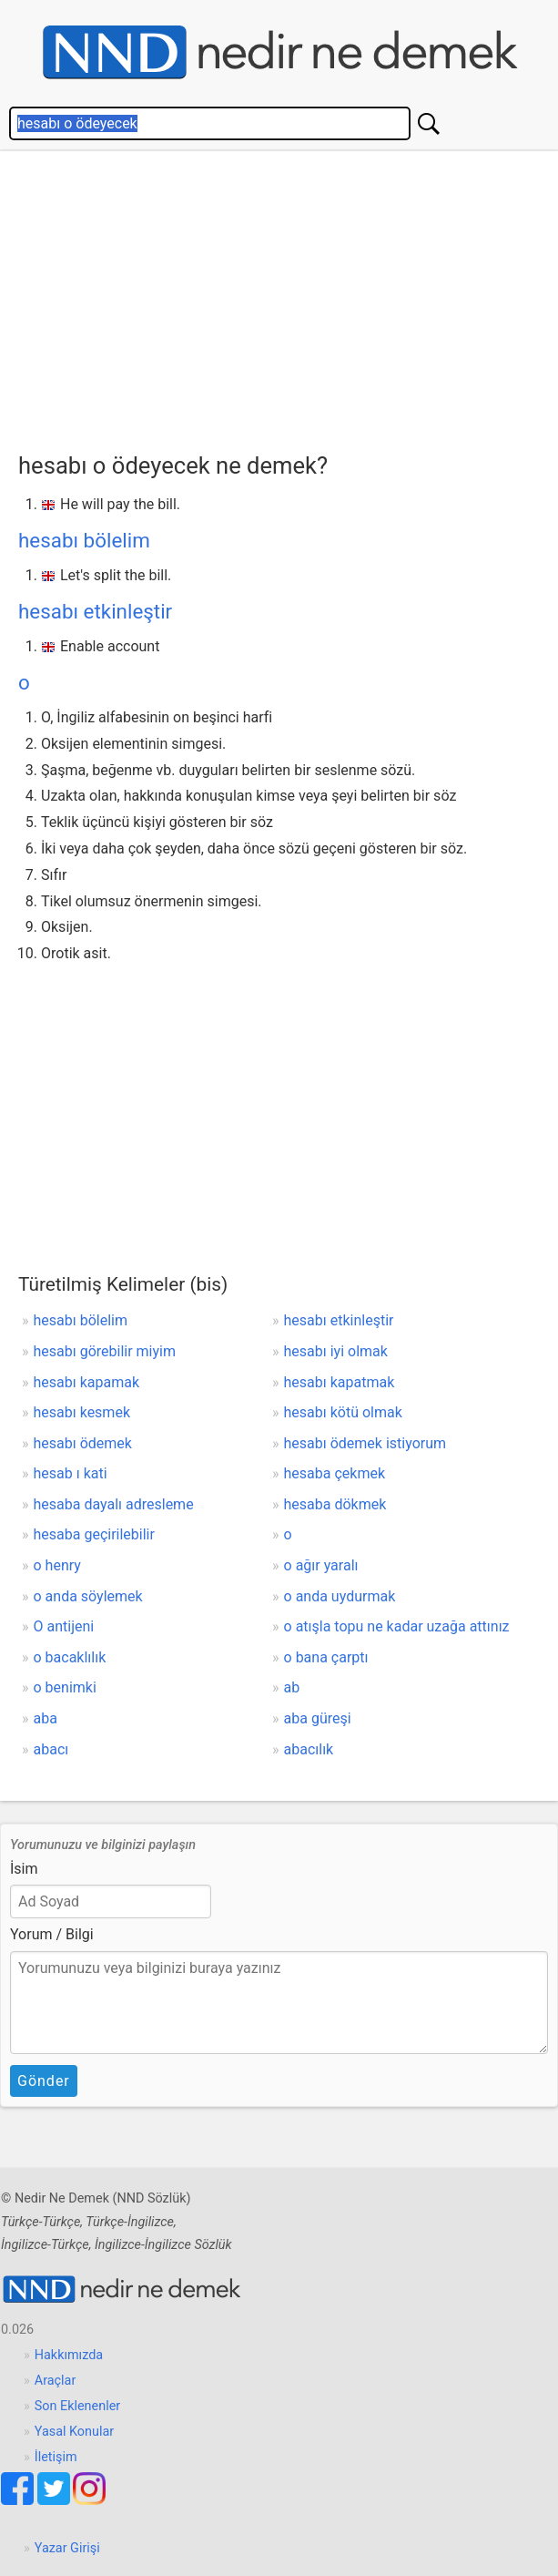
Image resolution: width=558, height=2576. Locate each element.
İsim (24, 1868)
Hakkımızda (69, 2355)
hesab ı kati (70, 1473)
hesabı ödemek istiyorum (365, 1443)
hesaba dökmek (335, 1504)
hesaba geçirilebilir (94, 1534)
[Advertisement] (288, 296)
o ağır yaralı (321, 1565)
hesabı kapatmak (339, 1382)
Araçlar (55, 2380)
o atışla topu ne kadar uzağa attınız (397, 1626)
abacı (51, 1749)
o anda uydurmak (340, 1596)
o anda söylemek (88, 1596)
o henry (57, 1565)
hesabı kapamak (87, 1382)
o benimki (65, 1687)
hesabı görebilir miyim (105, 1351)
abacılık (309, 1749)
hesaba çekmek (335, 1473)
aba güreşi (317, 1718)
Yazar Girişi (67, 2548)
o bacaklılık (70, 1657)
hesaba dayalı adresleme (114, 1504)
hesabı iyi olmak (336, 1351)
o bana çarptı (326, 1657)
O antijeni (64, 1626)
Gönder (43, 2081)
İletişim (56, 2457)
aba (45, 1718)
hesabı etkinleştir (95, 611)
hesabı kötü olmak (343, 1412)
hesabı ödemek (83, 1443)
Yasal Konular (74, 2431)
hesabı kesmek (82, 1412)
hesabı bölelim (84, 540)
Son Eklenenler (77, 2406)
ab (292, 1687)
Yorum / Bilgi (52, 1934)
